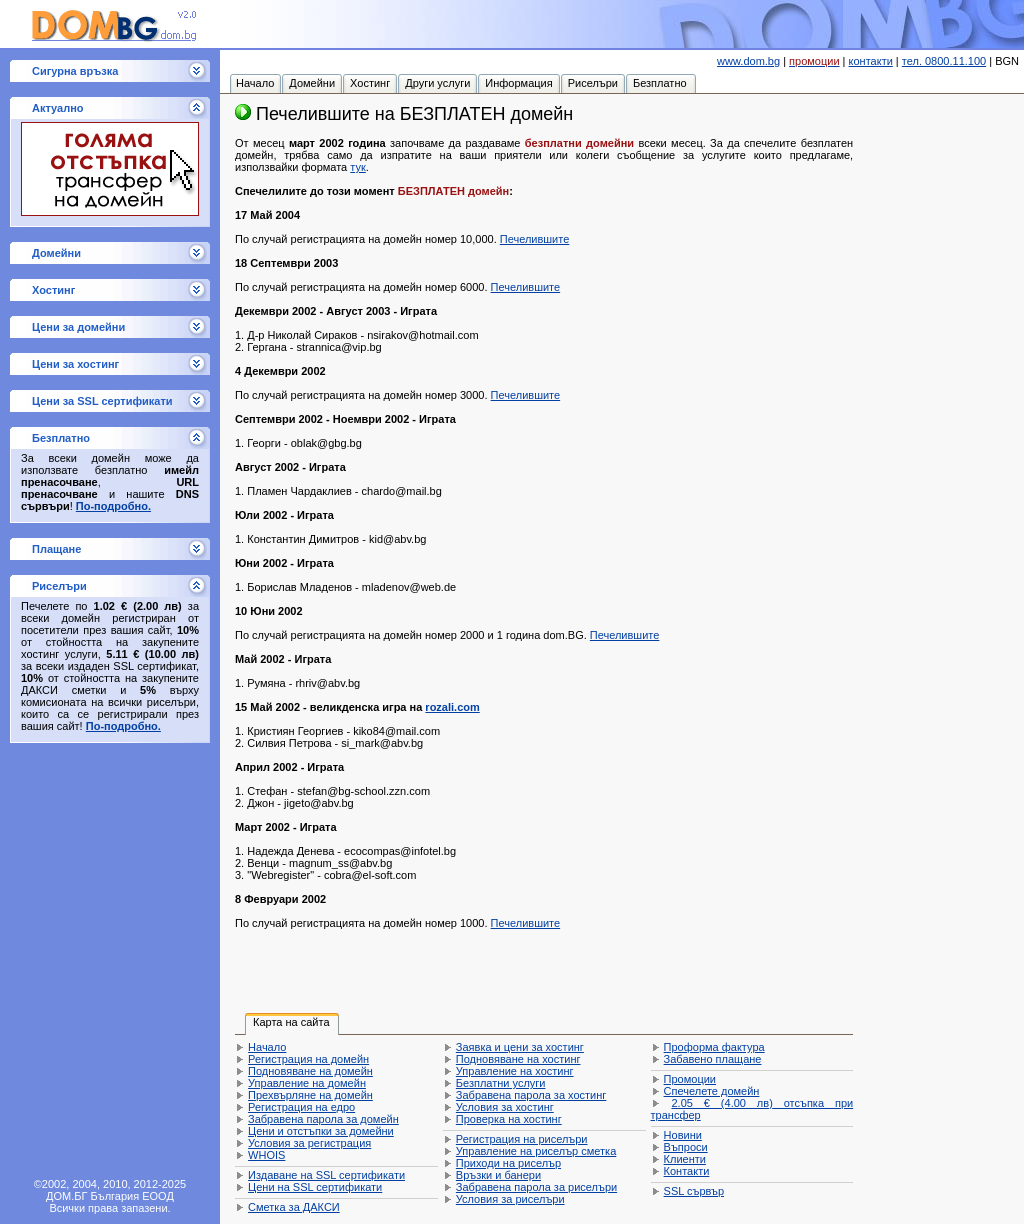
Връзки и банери (498, 1175)
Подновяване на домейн (310, 1071)
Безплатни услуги (501, 1083)
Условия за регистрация (309, 1143)
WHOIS (266, 1155)
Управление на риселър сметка (536, 1151)
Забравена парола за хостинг (531, 1095)
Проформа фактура (714, 1047)
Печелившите (535, 239)
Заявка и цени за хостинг (520, 1047)
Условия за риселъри (510, 1199)
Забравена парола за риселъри (536, 1187)
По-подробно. (113, 506)
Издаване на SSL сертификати (326, 1175)
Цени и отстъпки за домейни (321, 1131)
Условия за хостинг (505, 1107)
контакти (871, 61)
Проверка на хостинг (509, 1119)
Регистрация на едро (301, 1107)
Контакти (687, 1171)
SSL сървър (694, 1191)
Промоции (690, 1079)
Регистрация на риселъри (522, 1139)
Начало (267, 1047)
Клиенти (685, 1159)
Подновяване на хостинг (518, 1059)
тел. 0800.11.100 (944, 61)
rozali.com (452, 707)
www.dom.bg (748, 61)
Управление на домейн (307, 1083)
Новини (683, 1135)
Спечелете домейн (712, 1091)
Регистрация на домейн (308, 1059)
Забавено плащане (713, 1059)
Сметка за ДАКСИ (294, 1207)
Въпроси (686, 1147)
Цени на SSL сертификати (315, 1187)
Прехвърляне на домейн (310, 1095)
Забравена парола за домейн (323, 1119)
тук (357, 167)
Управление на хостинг (515, 1071)
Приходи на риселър (508, 1163)
